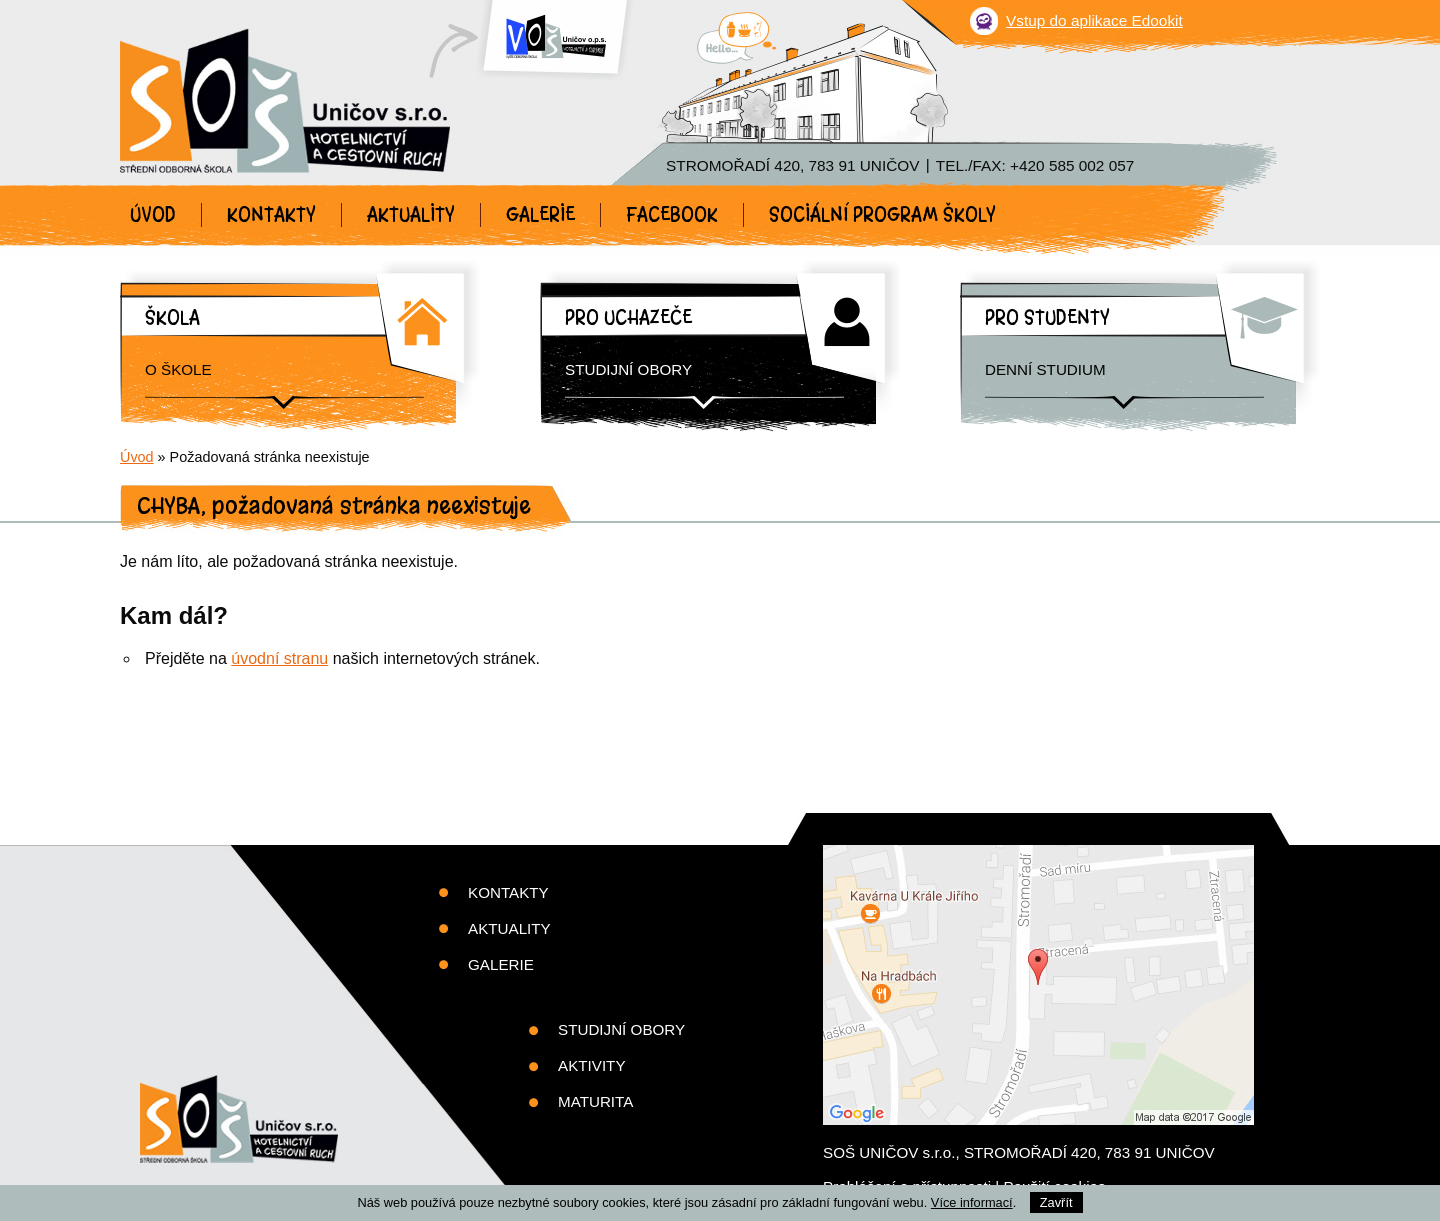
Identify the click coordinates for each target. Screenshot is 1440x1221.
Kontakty (271, 215)
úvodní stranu (279, 658)
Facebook (672, 215)
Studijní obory (628, 369)
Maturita (595, 1101)
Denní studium (1045, 369)
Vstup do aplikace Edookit (1094, 20)
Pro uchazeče (628, 317)
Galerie (540, 215)
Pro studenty (1047, 317)
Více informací (972, 1202)
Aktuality (411, 215)
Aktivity (592, 1065)
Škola (172, 317)
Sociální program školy (882, 215)
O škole (178, 369)
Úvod (153, 215)
